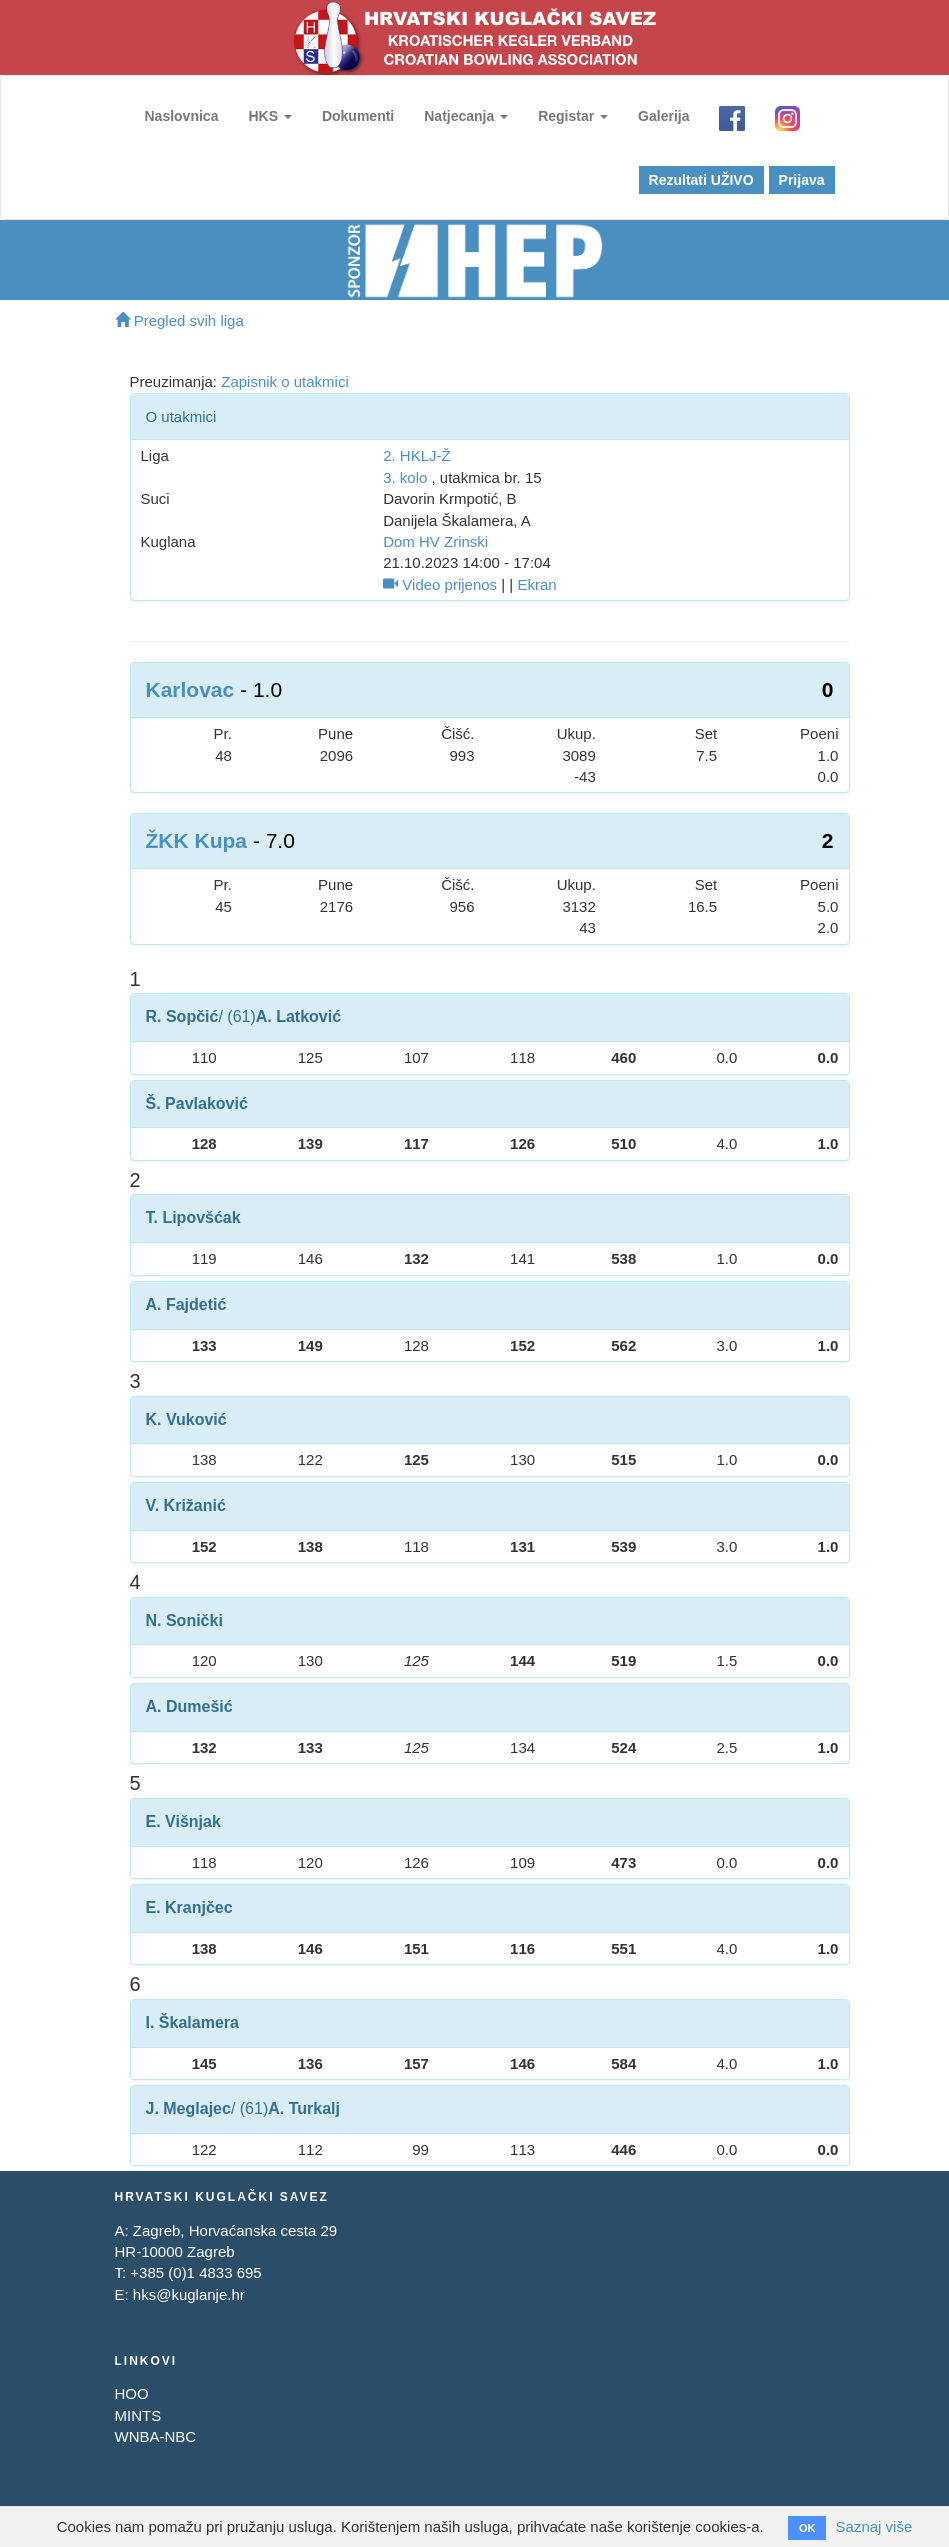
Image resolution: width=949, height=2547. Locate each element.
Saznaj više (874, 2526)
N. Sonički (184, 1620)
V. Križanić (186, 1505)
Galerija (663, 116)
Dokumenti (358, 116)
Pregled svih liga (179, 320)
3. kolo (405, 477)
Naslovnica (182, 116)
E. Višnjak (183, 1821)
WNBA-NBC (156, 2436)
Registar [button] (573, 116)
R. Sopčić (182, 1016)
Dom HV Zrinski (435, 541)
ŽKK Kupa (197, 840)
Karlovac (190, 689)
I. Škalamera (192, 2022)
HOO (132, 2393)
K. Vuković (186, 1419)
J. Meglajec (188, 2108)
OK (807, 2528)
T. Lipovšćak (193, 1217)
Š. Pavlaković (197, 1103)
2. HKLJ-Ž (417, 455)
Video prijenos (440, 584)
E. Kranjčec (189, 1907)
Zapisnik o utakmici (285, 381)
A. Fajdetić (186, 1304)
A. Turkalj (304, 2108)
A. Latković (298, 1016)
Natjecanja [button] (466, 116)
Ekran (536, 584)
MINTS (138, 2415)
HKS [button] (269, 116)
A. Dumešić (189, 1706)
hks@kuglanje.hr (189, 2294)
